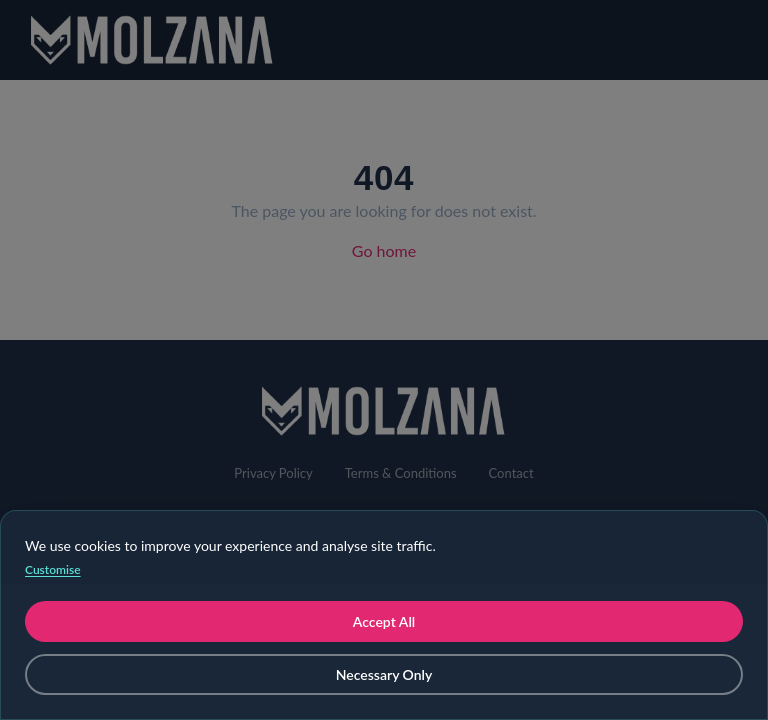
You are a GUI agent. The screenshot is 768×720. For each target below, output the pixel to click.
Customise (53, 569)
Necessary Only (384, 674)
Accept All (384, 621)
